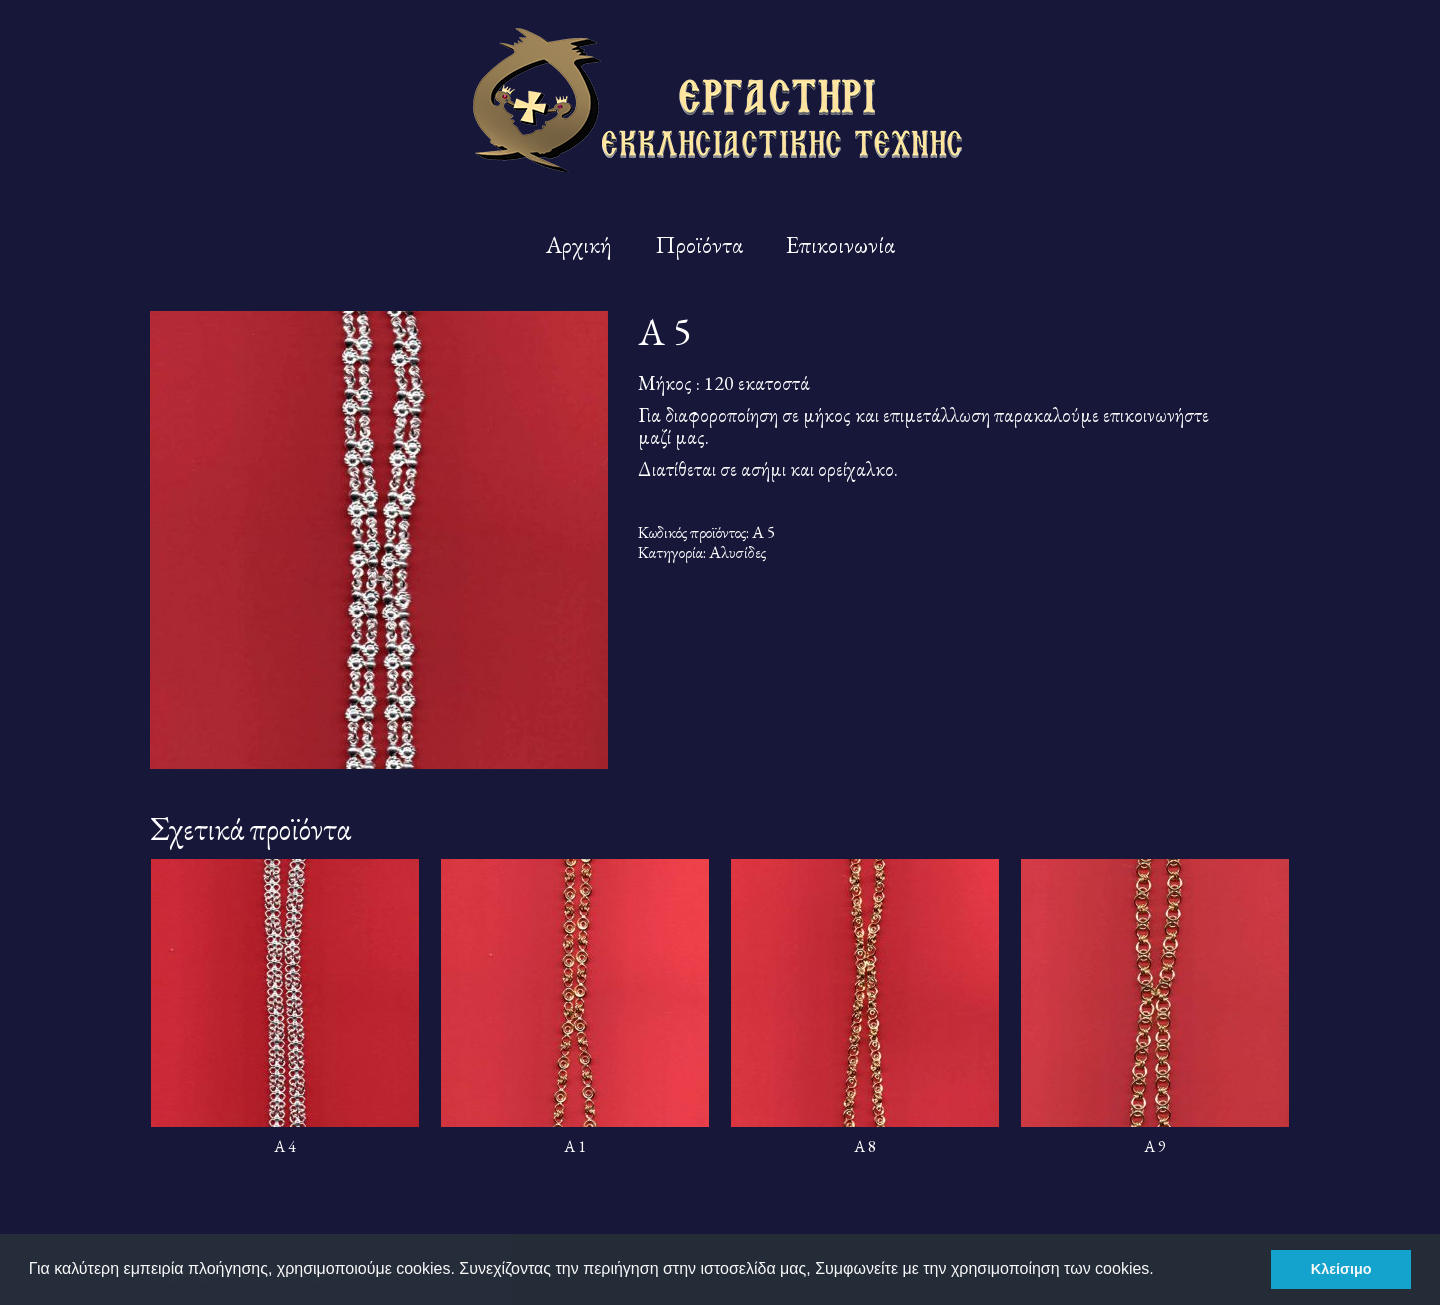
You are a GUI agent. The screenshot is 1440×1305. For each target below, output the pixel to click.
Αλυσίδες (737, 552)
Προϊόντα (699, 244)
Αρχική (579, 244)
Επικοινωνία (840, 244)
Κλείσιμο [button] (1341, 1269)
